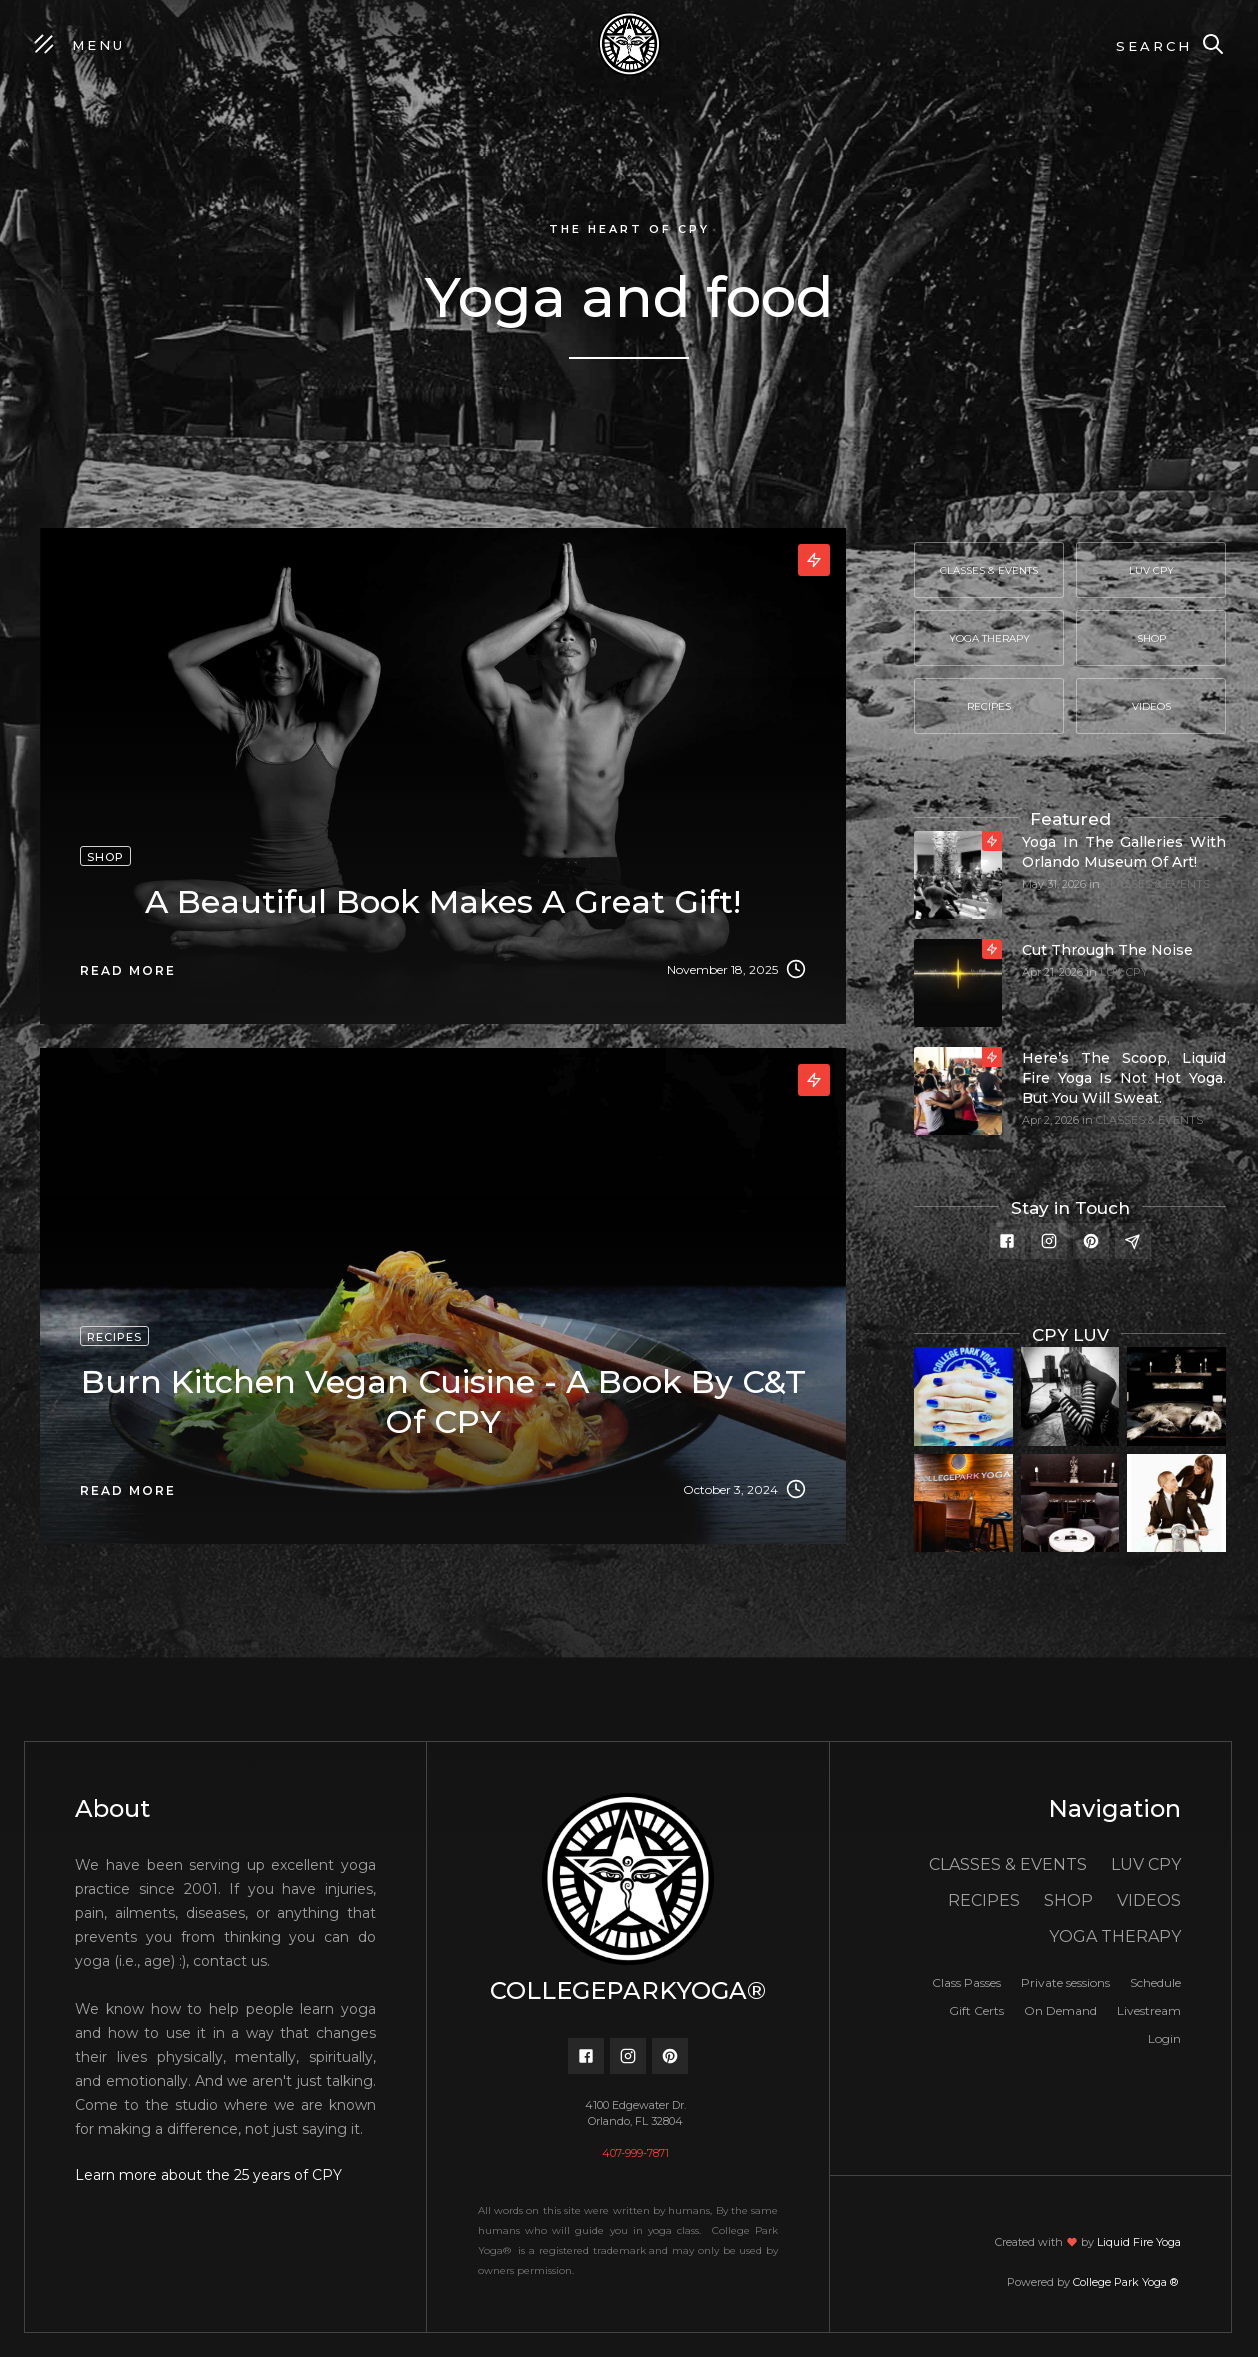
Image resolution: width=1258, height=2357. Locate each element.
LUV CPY (1124, 972)
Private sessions (1065, 1982)
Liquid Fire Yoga (1139, 2242)
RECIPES (984, 1900)
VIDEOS (1149, 1900)
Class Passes (966, 1982)
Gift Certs (976, 2010)
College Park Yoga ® (1127, 2282)
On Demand (1060, 2010)
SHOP (1068, 1900)
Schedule (1155, 1982)
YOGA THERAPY (1115, 1936)
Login (1164, 2038)
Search (1154, 46)
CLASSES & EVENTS (1156, 884)
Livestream (1149, 2010)
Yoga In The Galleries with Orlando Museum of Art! (1124, 852)
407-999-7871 (635, 2153)
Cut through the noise (1107, 950)
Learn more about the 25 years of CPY (208, 2175)
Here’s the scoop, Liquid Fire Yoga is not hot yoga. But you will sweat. (1124, 1078)
